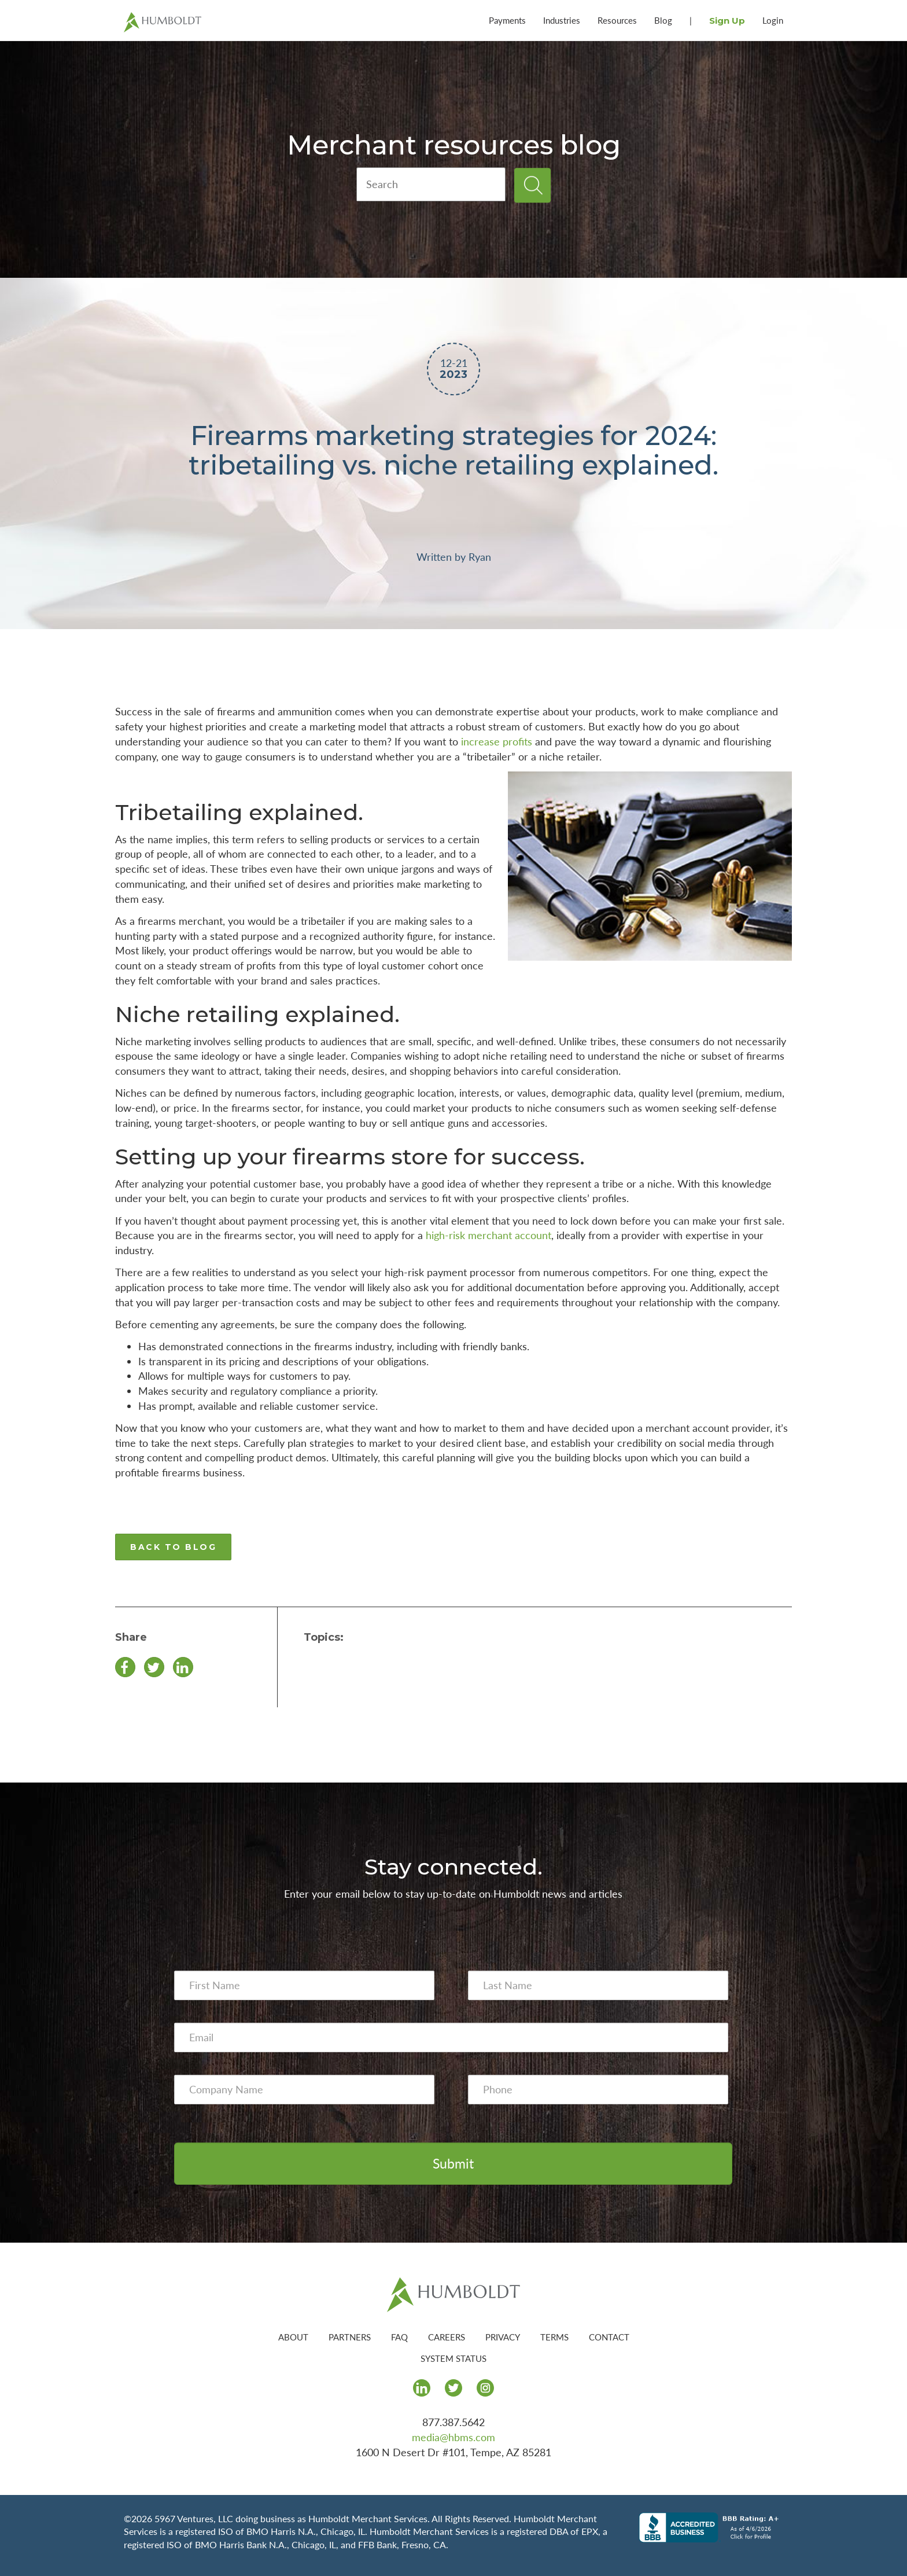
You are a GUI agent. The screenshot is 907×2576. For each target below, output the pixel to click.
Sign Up (727, 20)
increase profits (496, 741)
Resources (617, 20)
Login (772, 20)
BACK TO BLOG (173, 1547)
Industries (561, 20)
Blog (663, 20)
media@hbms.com (453, 2437)
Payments (507, 20)
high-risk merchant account (488, 1235)
